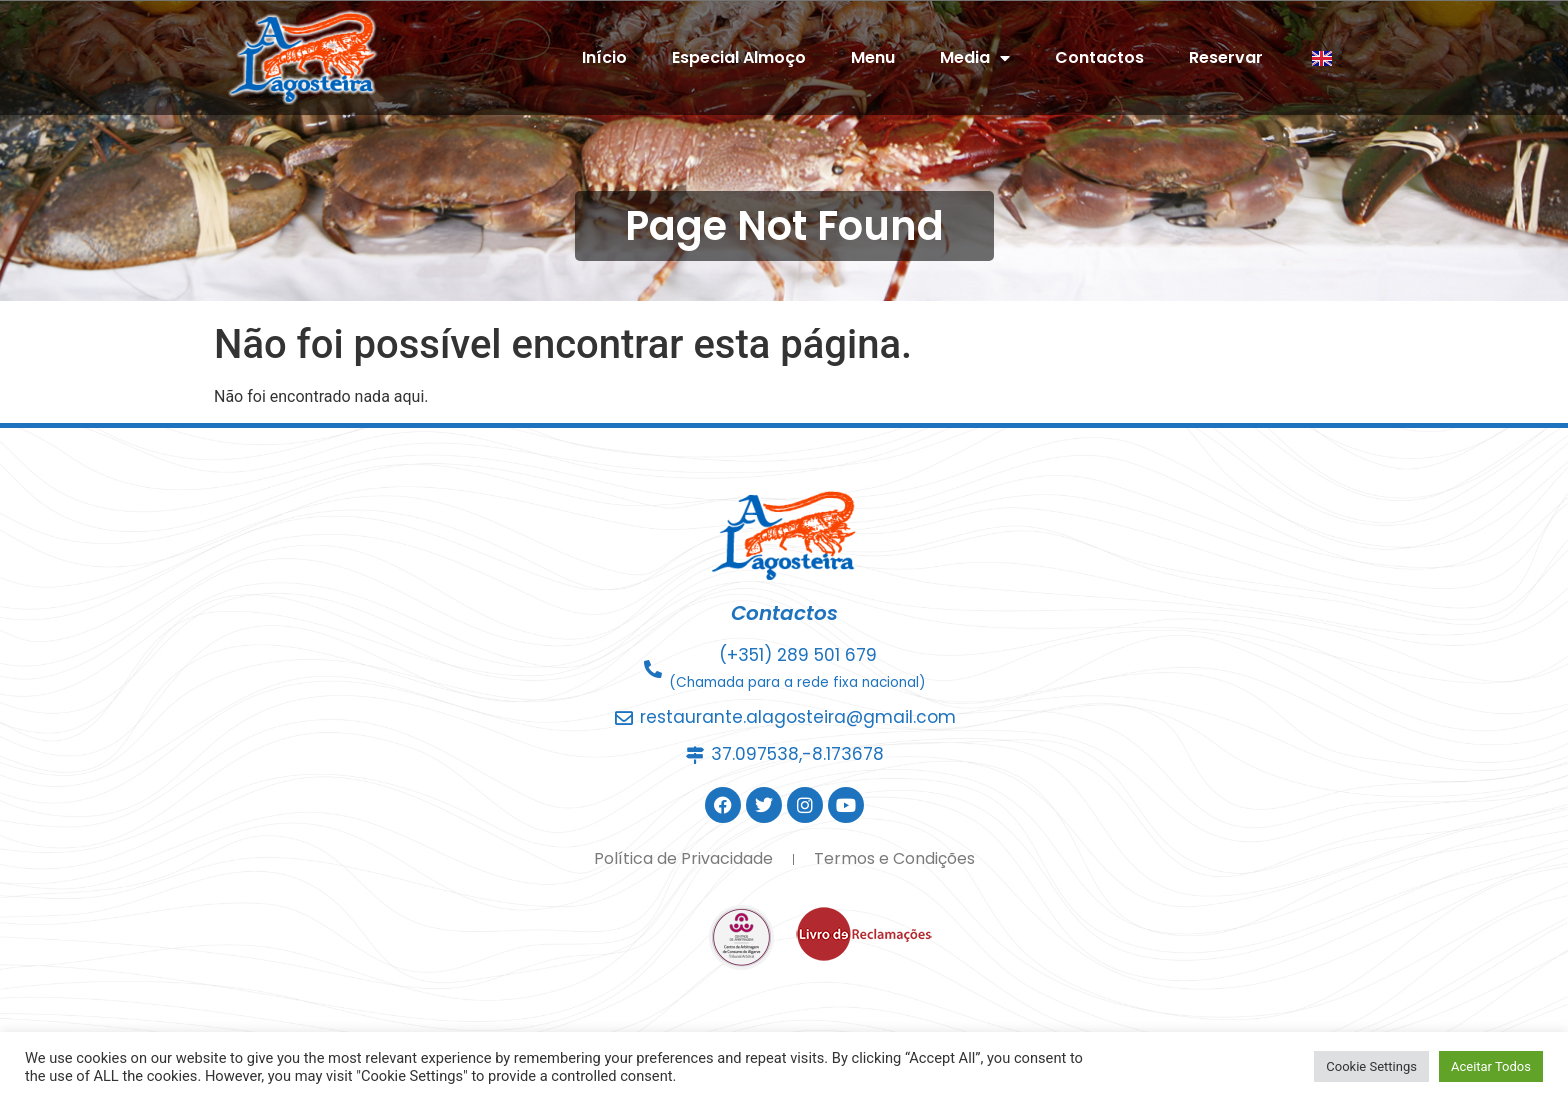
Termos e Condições (894, 858)
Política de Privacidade (683, 858)
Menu (873, 57)
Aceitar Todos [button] (1491, 1066)
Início (604, 57)
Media (975, 58)
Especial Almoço (739, 57)
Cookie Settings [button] (1371, 1066)
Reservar (1226, 57)
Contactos (1099, 57)
